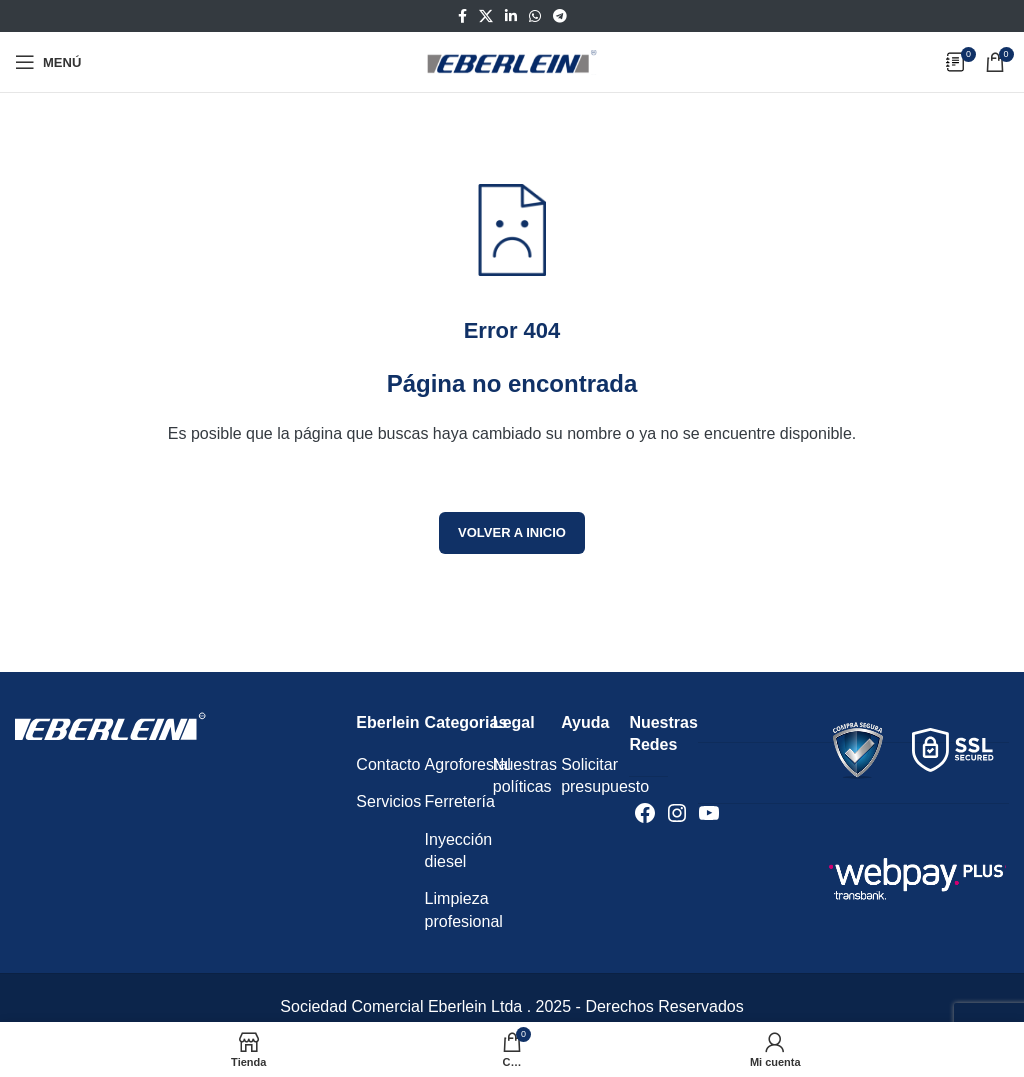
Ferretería (460, 801)
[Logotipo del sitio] (512, 60)
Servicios (388, 801)
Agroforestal (468, 764)
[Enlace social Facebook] (462, 16)
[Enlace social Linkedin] (511, 16)
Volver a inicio (512, 532)
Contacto (388, 764)
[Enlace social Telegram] (560, 16)
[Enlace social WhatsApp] (535, 16)
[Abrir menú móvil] (48, 62)
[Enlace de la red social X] (486, 16)
